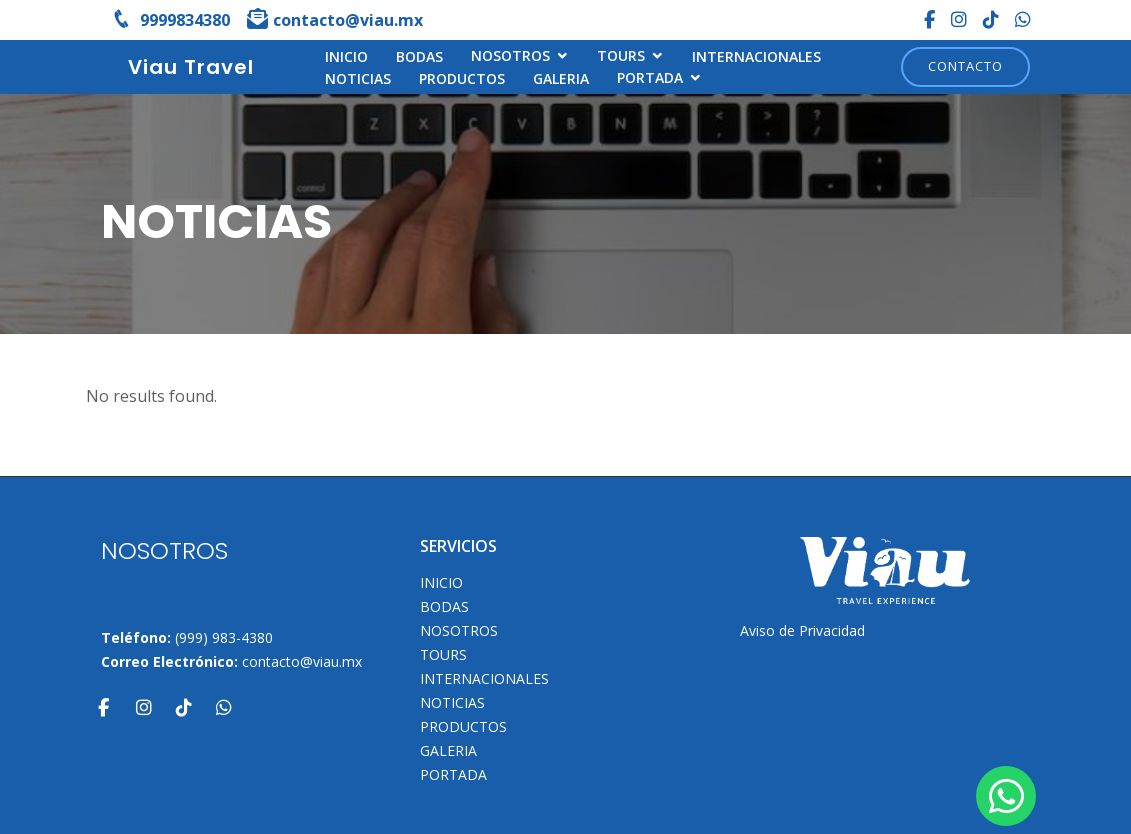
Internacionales (756, 56)
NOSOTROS (510, 55)
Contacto (965, 66)
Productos (462, 78)
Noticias (358, 78)
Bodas (419, 56)
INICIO (346, 56)
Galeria (561, 78)
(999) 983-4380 (224, 637)
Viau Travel (191, 67)
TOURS (621, 55)
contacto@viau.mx (302, 661)
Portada (650, 77)
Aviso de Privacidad (802, 630)
